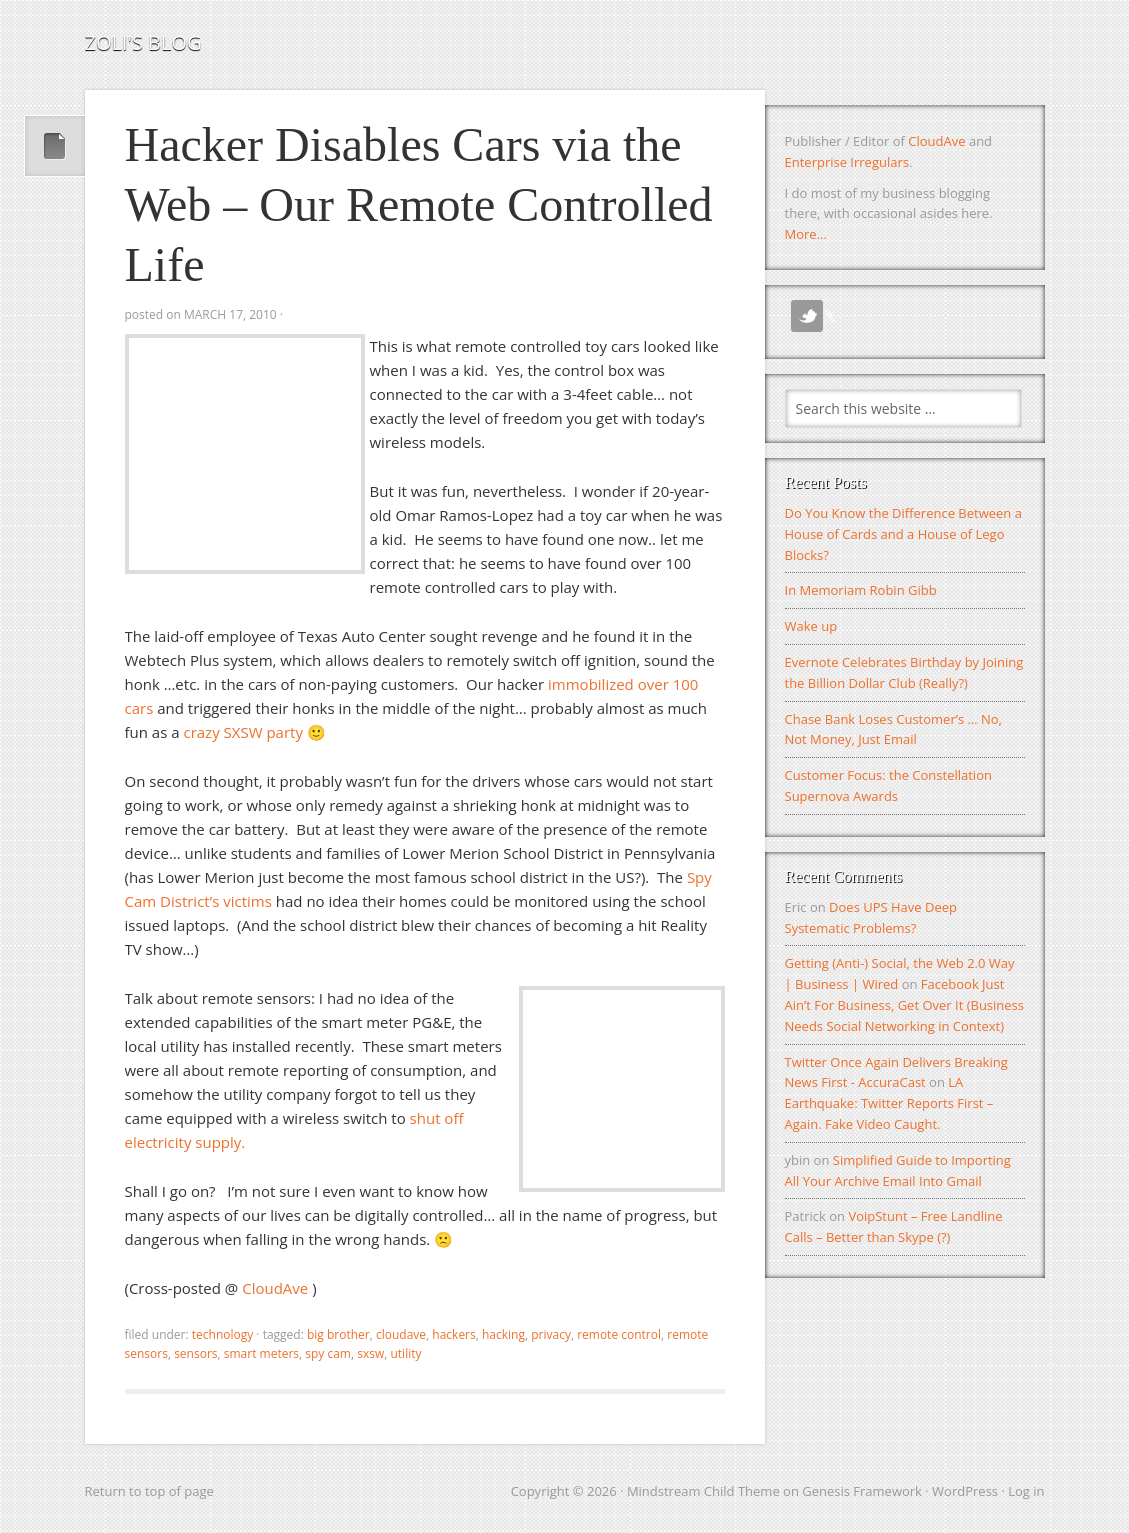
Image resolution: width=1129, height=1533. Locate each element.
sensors (195, 1353)
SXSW (370, 1353)
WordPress (965, 1491)
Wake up (811, 626)
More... (806, 234)
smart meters (261, 1353)
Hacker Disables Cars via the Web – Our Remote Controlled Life (419, 204)
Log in (1026, 1491)
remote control (619, 1334)
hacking (503, 1334)
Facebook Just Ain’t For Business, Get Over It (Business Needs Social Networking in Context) (905, 1005)
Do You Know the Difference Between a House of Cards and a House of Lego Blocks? (903, 534)
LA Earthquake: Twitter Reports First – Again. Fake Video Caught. (889, 1103)
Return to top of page (149, 1491)
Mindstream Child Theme (703, 1491)
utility (405, 1353)
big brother (338, 1334)
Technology (222, 1334)
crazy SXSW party (242, 732)
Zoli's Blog (143, 42)
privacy (551, 1334)
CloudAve (277, 1288)
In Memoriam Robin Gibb (861, 590)
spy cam (328, 1353)
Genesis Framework (862, 1491)
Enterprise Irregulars (847, 162)
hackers (453, 1334)
